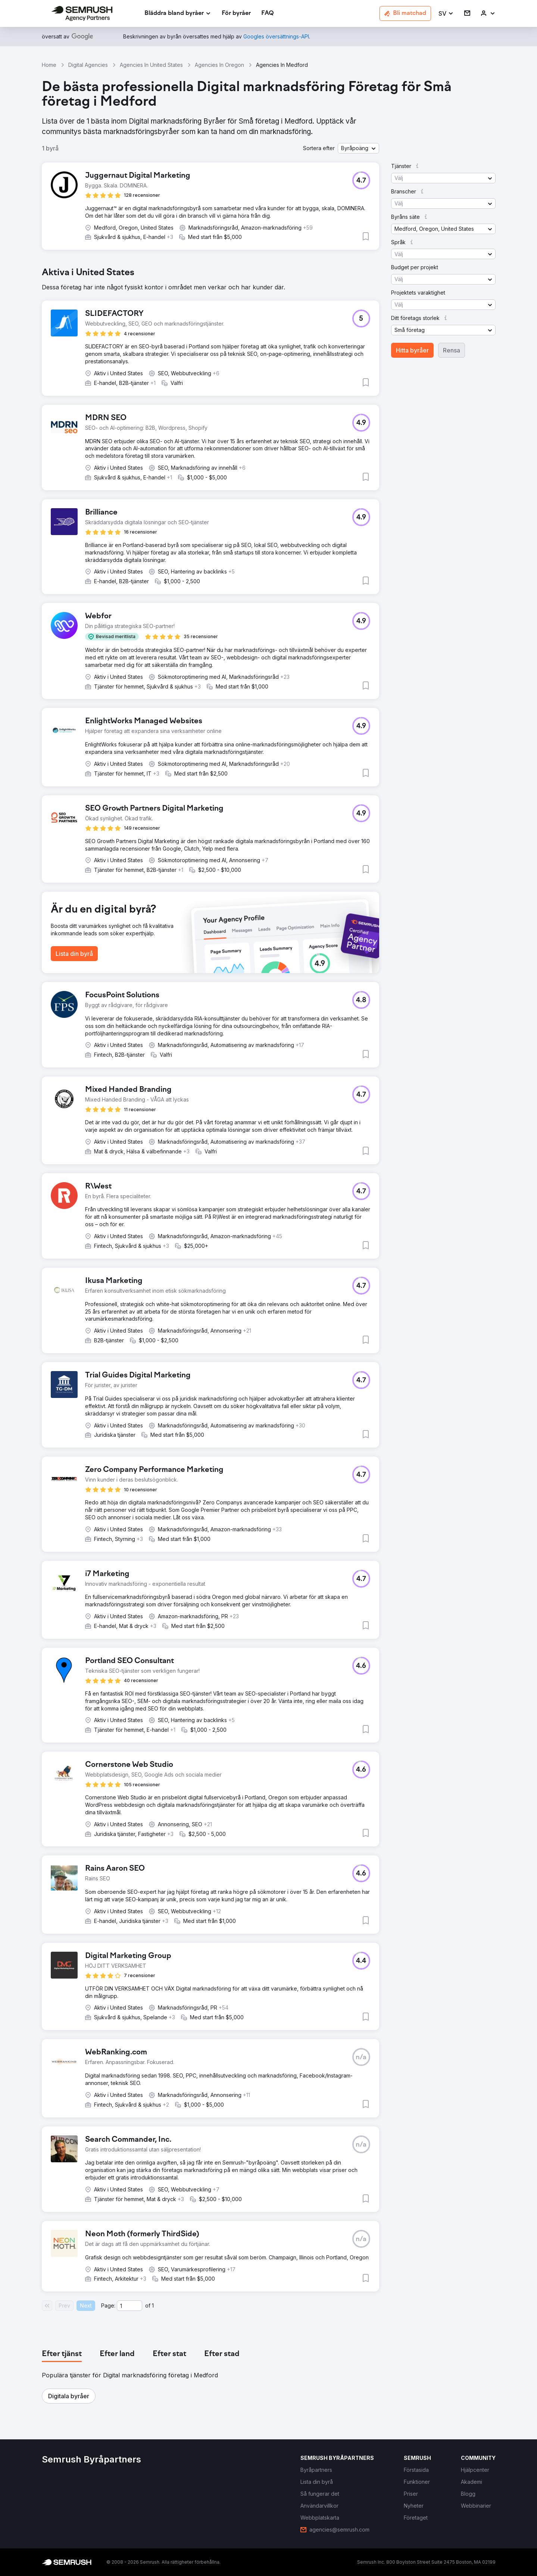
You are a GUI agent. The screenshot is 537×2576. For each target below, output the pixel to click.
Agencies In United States (151, 65)
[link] (236, 13)
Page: (108, 2305)
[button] (446, 14)
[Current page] (129, 2306)
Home (49, 65)
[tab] (62, 2354)
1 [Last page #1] (153, 2305)
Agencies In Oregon (219, 65)
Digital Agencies (88, 65)
